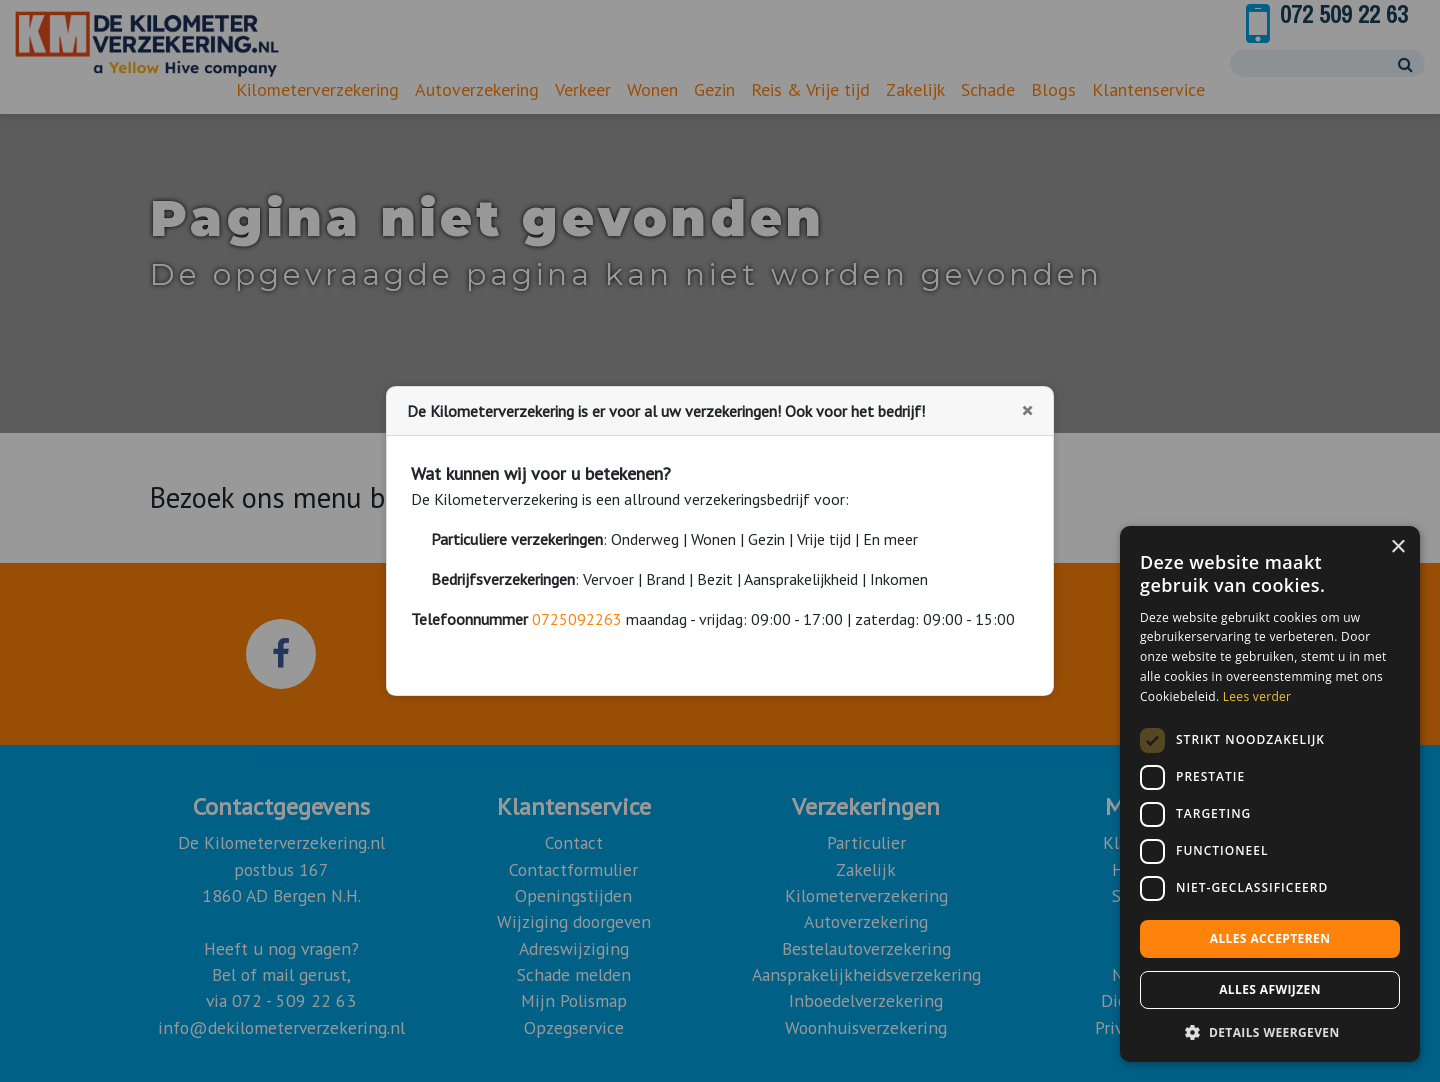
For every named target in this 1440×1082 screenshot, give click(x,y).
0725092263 (577, 619)
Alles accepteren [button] (1270, 938)
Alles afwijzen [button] (1270, 989)
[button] (1270, 1032)
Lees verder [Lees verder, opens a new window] (1257, 696)
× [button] (1397, 547)
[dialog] (1270, 794)
